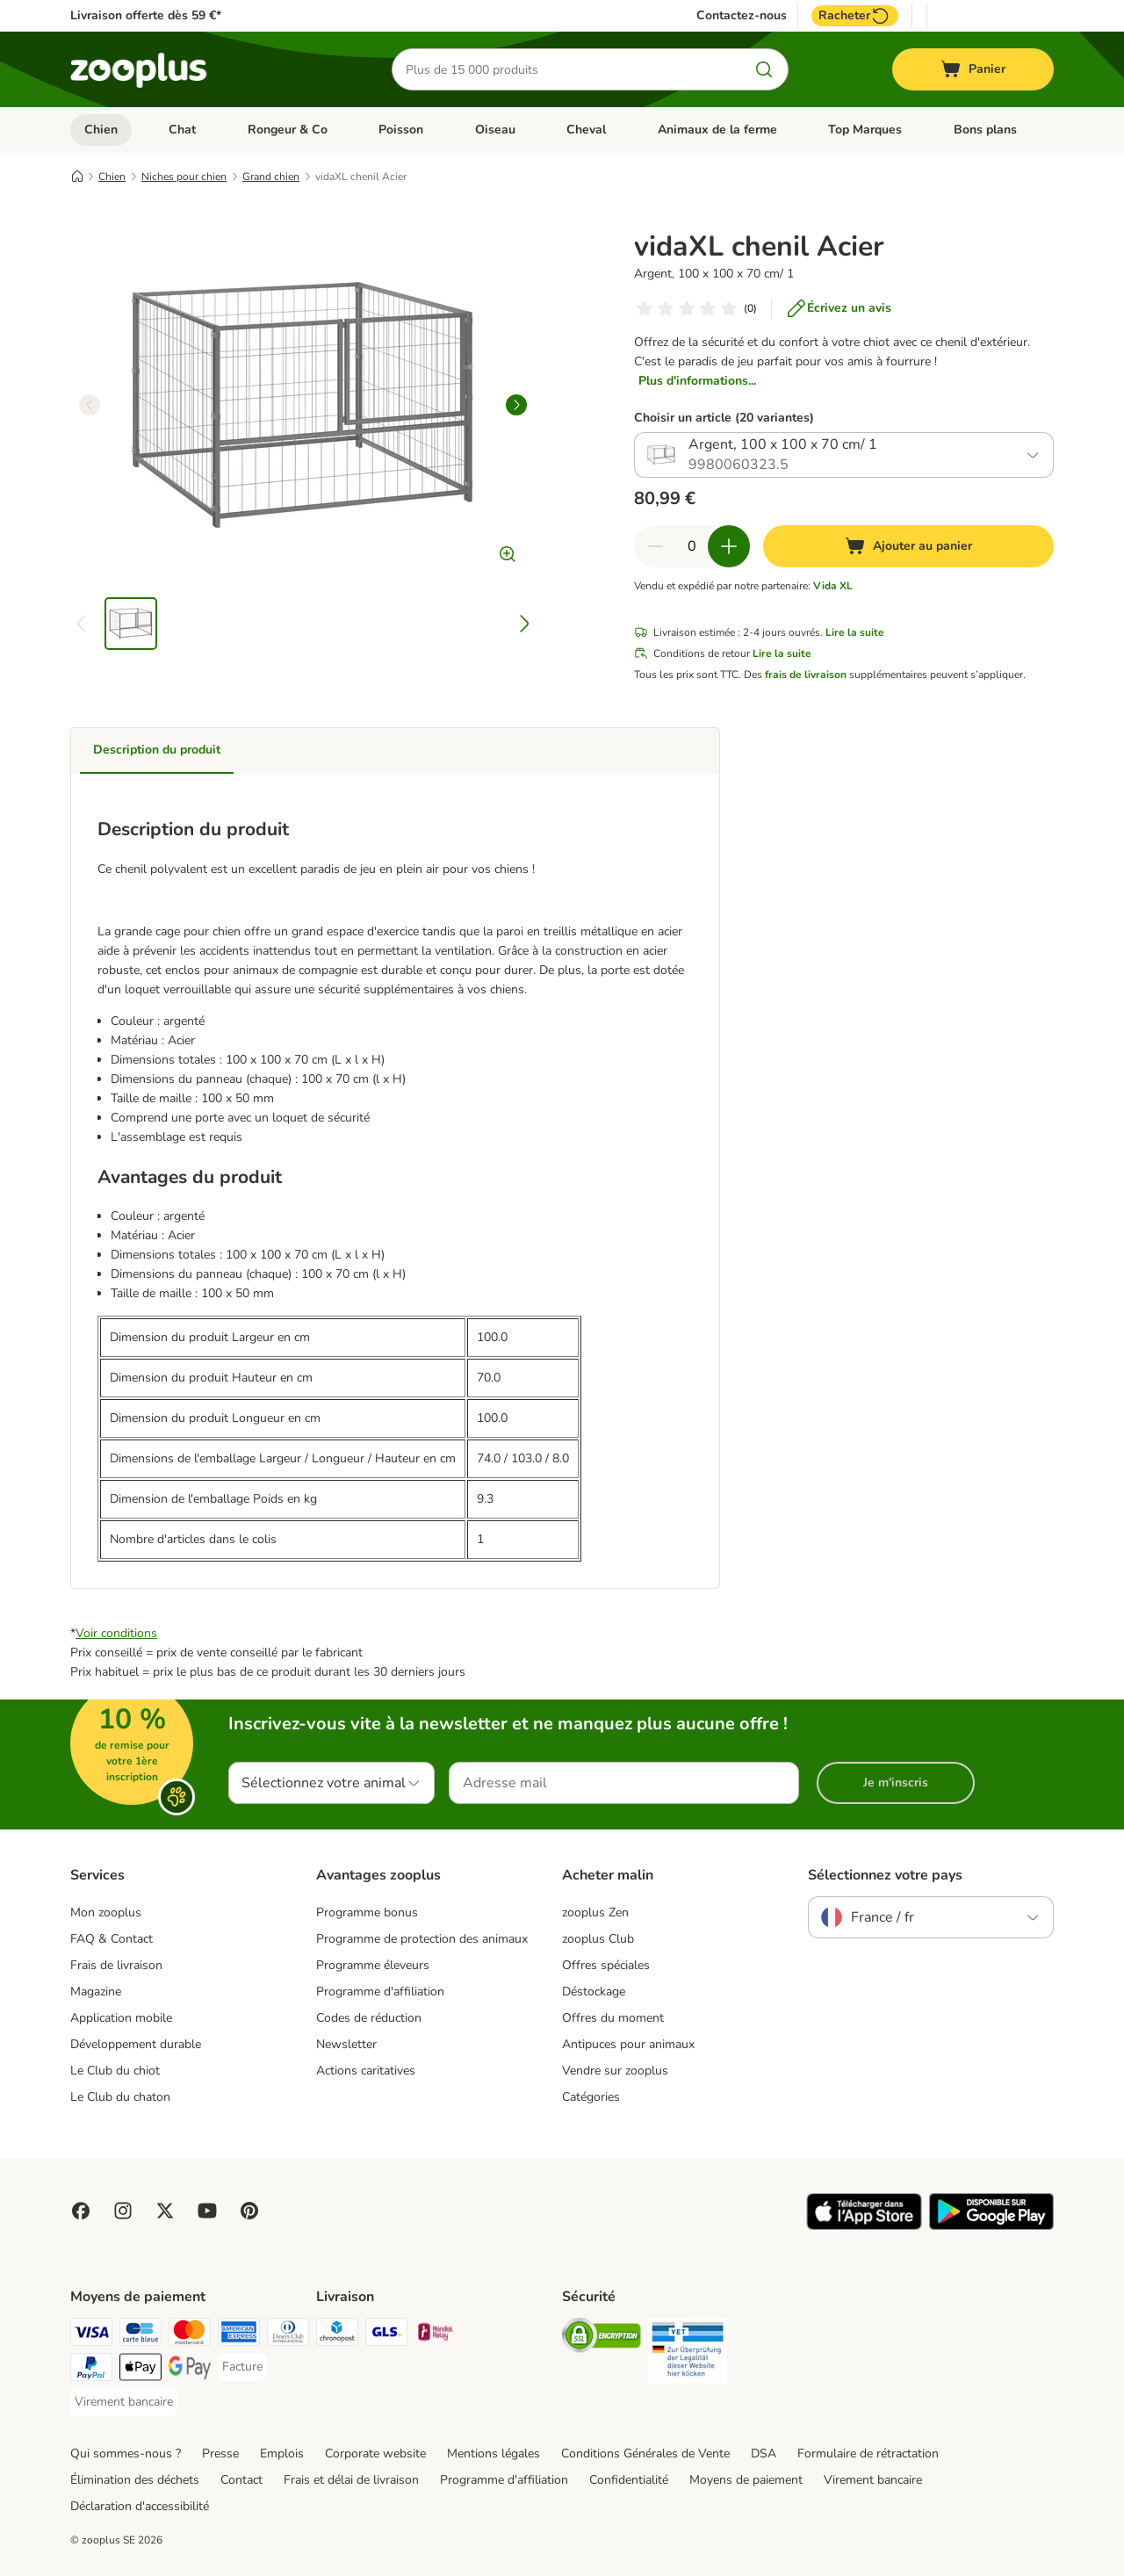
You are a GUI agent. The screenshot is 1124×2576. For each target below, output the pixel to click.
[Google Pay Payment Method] (190, 2370)
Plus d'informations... (697, 380)
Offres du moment (613, 2018)
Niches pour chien (184, 177)
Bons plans (985, 129)
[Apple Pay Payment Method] (140, 2370)
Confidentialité (628, 2479)
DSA (763, 2453)
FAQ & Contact (111, 1938)
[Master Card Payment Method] (190, 2335)
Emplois (282, 2453)
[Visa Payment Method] (91, 2335)
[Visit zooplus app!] (864, 2226)
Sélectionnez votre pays (885, 1875)
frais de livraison (806, 674)
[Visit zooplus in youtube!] (207, 2210)
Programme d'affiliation (380, 1991)
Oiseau (495, 129)
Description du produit (156, 749)
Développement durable (135, 2044)
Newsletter (346, 2044)
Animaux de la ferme (717, 129)
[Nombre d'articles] (692, 546)
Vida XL (833, 586)
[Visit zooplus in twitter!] (165, 2210)
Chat (182, 129)
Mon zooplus (105, 1912)
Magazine (95, 1991)
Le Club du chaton (120, 2097)
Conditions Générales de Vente (645, 2453)
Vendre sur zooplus (615, 2070)
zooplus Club (598, 1938)
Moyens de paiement (746, 2479)
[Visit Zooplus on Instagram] (122, 2210)
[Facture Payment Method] (242, 2367)
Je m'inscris (895, 1782)
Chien (101, 129)
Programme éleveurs (372, 1965)
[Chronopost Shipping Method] (337, 2335)
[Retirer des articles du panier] (655, 546)
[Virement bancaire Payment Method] (124, 2402)
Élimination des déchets (134, 2479)
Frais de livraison (116, 1965)
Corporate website (375, 2453)
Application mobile (121, 2018)
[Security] (601, 2338)
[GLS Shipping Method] (386, 2335)
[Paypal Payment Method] (91, 2370)
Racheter (854, 15)
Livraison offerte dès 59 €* (145, 15)
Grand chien (270, 177)
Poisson (400, 129)
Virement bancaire (873, 2479)
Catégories (591, 2097)
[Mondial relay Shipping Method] (435, 2335)
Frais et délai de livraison (351, 2479)
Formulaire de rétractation (868, 2453)
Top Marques (865, 129)
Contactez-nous (741, 16)
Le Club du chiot (115, 2070)
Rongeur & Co (288, 129)
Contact (241, 2479)
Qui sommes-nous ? (125, 2453)
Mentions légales (493, 2453)
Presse (220, 2453)
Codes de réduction (369, 2018)
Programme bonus (367, 1912)
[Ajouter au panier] (908, 546)
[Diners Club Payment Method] (288, 2335)
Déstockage (593, 1991)
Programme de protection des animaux (422, 1938)
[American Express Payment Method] (239, 2335)
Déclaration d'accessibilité (139, 2506)
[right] (516, 404)
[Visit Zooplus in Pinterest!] (249, 2210)
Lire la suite (854, 632)
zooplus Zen (595, 1912)
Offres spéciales (606, 1965)
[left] (89, 404)
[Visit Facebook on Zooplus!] (80, 2210)
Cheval (586, 129)
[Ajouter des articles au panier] (729, 546)
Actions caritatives (365, 2070)
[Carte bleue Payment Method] (140, 2335)
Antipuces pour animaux (628, 2044)
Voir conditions (116, 1633)
